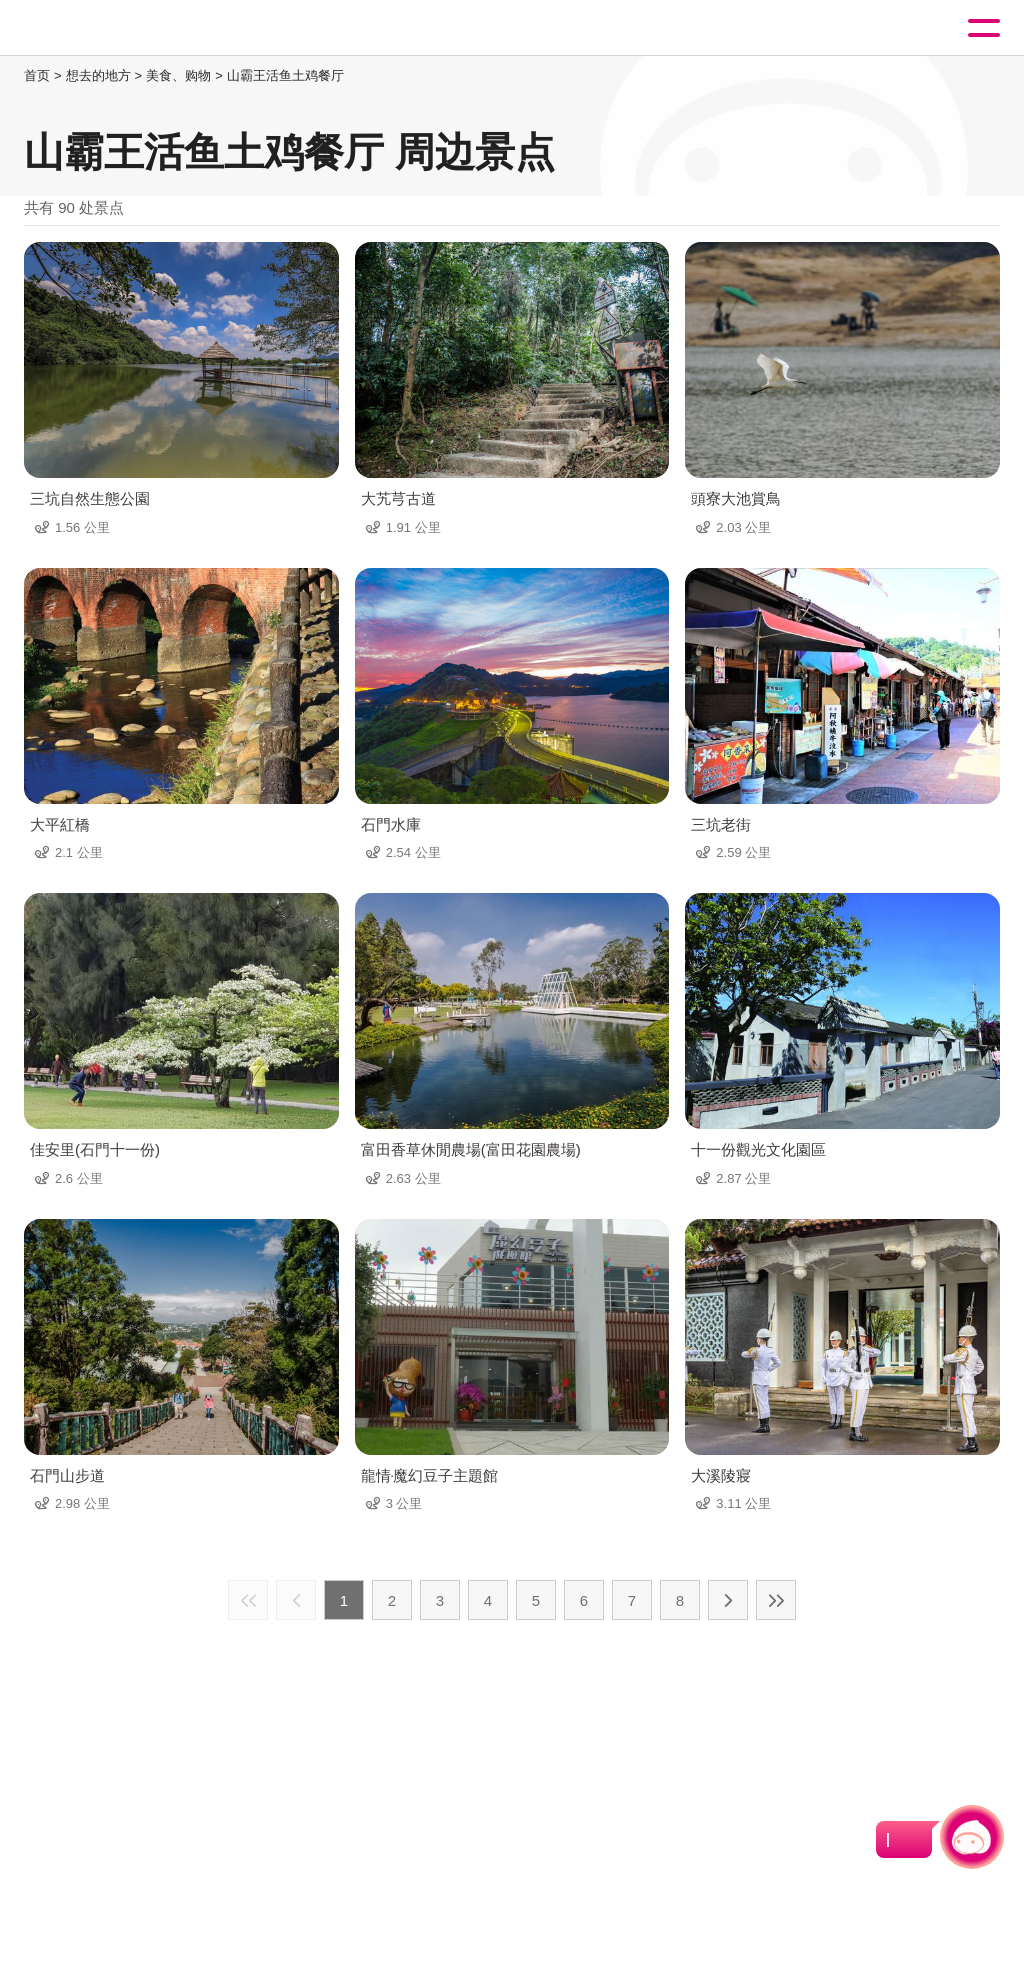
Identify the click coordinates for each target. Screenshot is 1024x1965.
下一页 (728, 1600)
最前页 (248, 1600)
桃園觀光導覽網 (98, 28)
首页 (37, 75)
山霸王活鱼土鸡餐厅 (285, 75)
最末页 (776, 1600)
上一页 (296, 1600)
